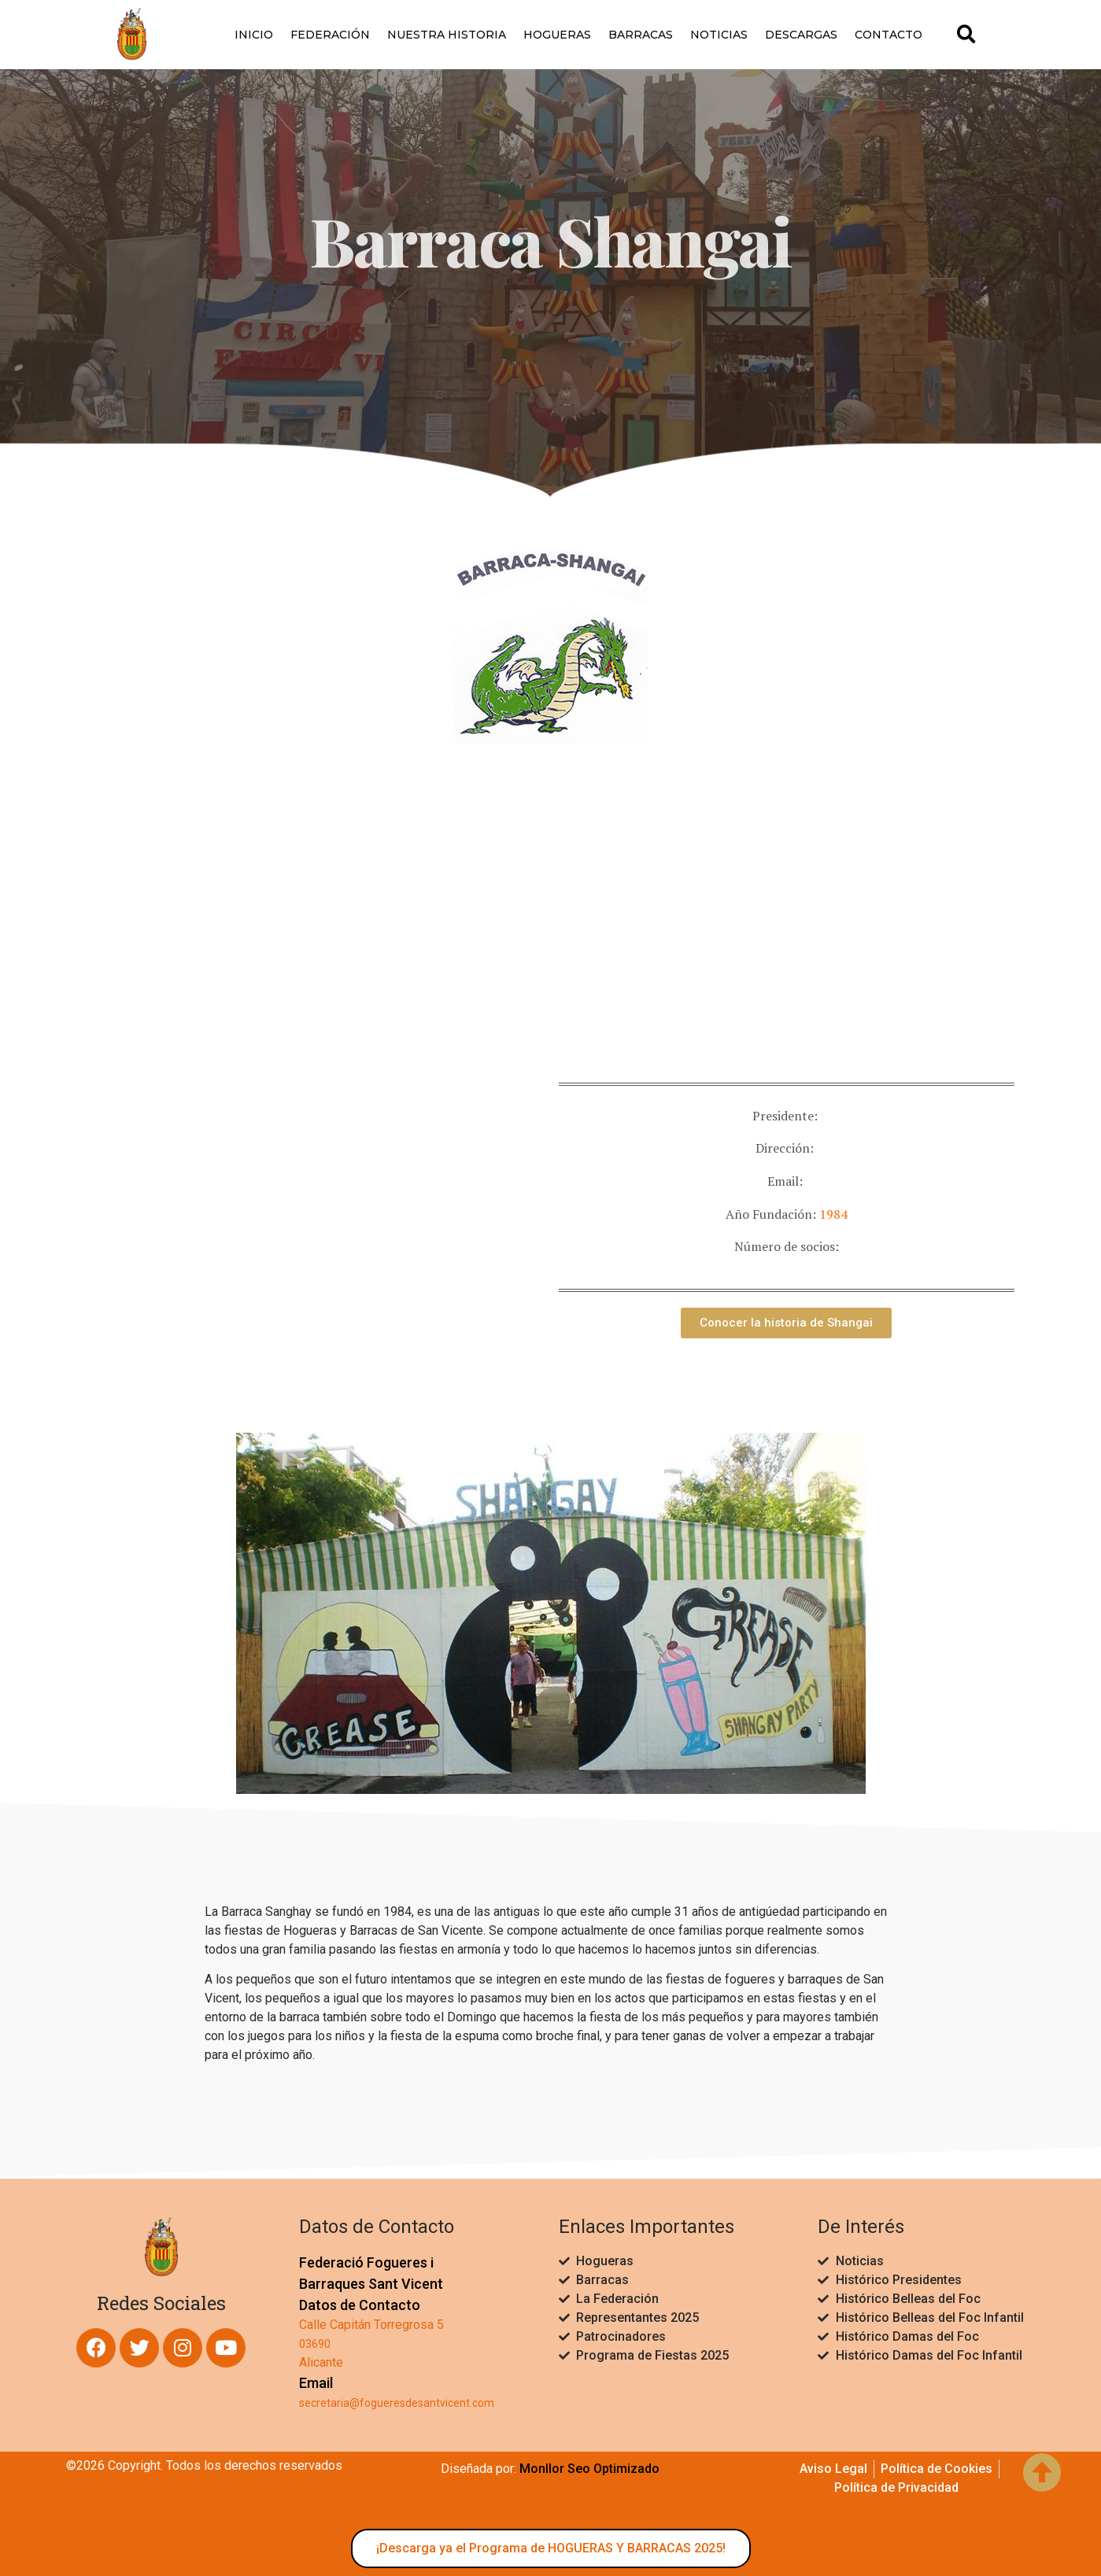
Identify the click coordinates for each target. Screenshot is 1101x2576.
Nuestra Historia (446, 35)
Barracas (640, 35)
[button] (966, 34)
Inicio (254, 35)
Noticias (719, 35)
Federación (330, 35)
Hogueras (557, 35)
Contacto (888, 35)
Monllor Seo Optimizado (589, 2468)
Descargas (801, 35)
